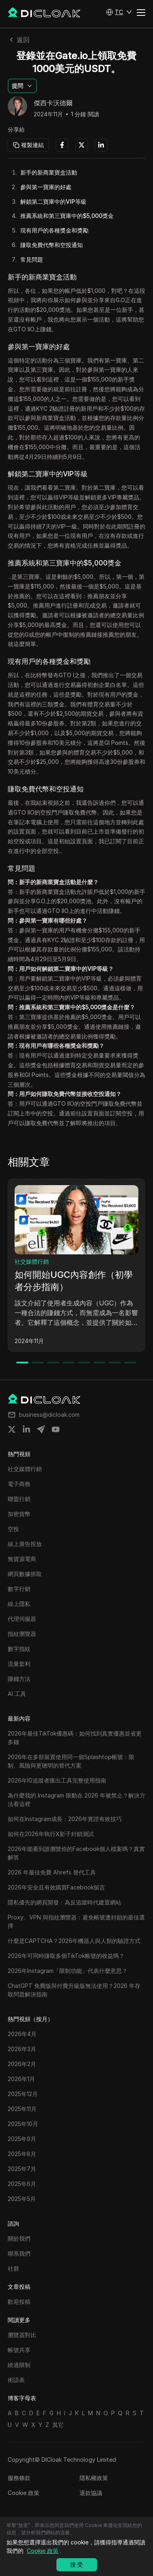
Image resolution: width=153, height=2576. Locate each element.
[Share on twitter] (12, 1429)
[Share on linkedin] (26, 1429)
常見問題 (31, 259)
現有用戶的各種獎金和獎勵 (54, 230)
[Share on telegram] (41, 1429)
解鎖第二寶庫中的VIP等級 (53, 201)
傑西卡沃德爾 (53, 103)
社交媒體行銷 (32, 1261)
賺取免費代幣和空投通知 (51, 244)
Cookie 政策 (23, 2492)
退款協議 (91, 2492)
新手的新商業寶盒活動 (48, 172)
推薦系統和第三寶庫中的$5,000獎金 (67, 215)
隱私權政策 (94, 2477)
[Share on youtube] (56, 1429)
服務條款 (19, 2477)
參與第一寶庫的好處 (45, 186)
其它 (58, 2424)
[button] (119, 12)
